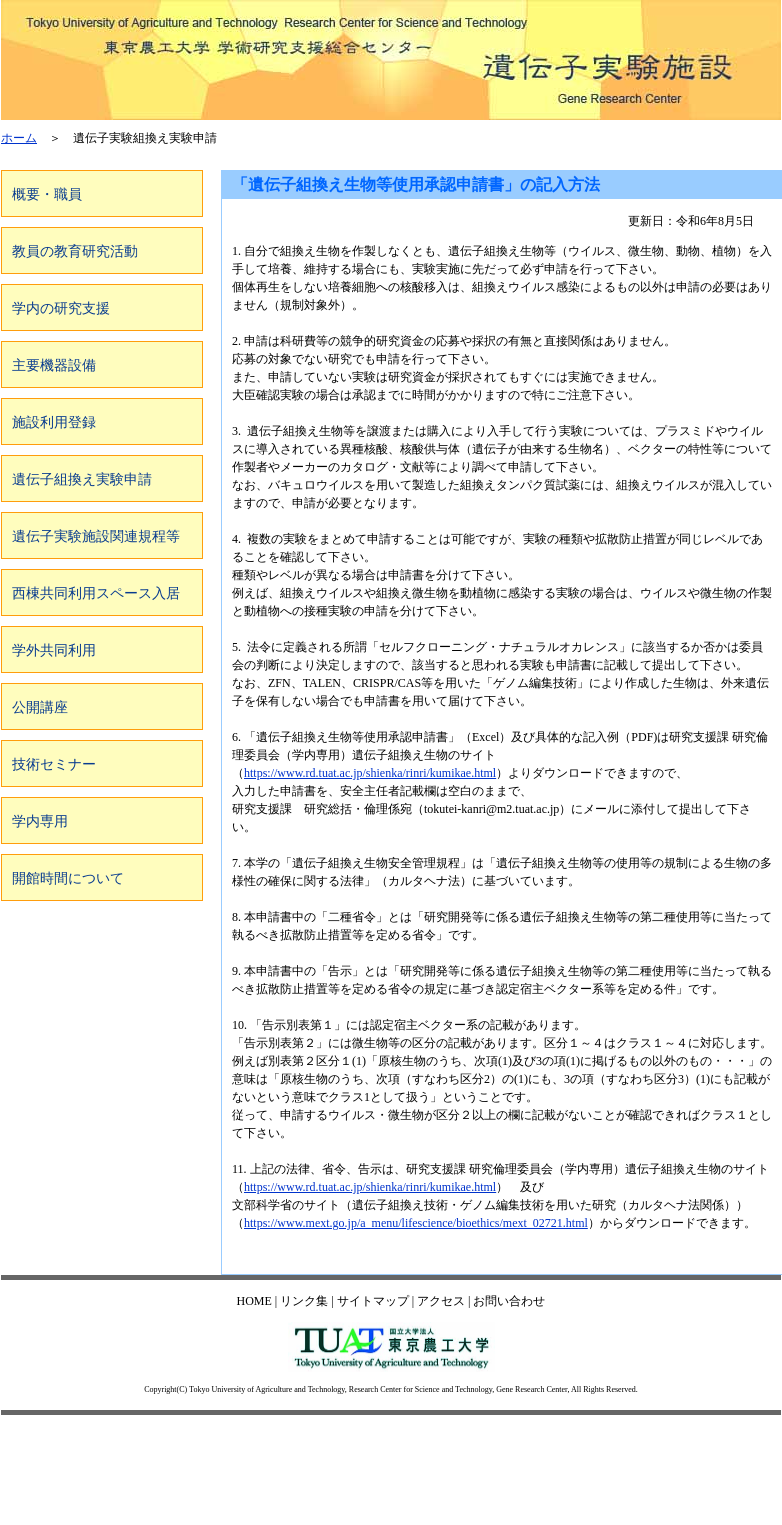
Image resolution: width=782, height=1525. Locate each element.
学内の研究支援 (61, 308)
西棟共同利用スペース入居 (96, 593)
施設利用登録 (54, 422)
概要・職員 (47, 194)
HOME (254, 1301)
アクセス (441, 1301)
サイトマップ (373, 1301)
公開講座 (40, 707)
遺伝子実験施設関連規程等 (96, 536)
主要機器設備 (54, 365)
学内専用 (40, 821)
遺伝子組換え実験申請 (82, 479)
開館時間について (68, 878)
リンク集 (304, 1301)
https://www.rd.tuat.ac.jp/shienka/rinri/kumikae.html (370, 773)
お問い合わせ (509, 1301)
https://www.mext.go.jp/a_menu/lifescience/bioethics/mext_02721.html (416, 1223)
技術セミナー (54, 764)
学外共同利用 (54, 650)
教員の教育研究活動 (75, 251)
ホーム (19, 138)
